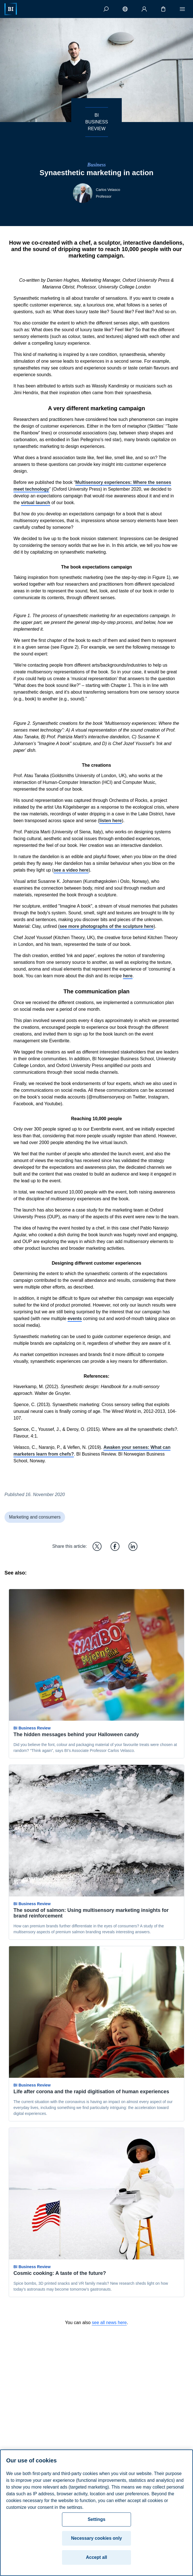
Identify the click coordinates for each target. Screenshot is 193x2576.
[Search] (106, 9)
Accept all (96, 2557)
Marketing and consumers (35, 1517)
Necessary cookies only (96, 2538)
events (75, 1318)
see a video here (71, 870)
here (127, 975)
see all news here (109, 2322)
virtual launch (35, 502)
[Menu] (182, 9)
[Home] (10, 9)
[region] (96, 2512)
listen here (110, 820)
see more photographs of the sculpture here (106, 926)
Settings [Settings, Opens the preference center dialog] (96, 2519)
